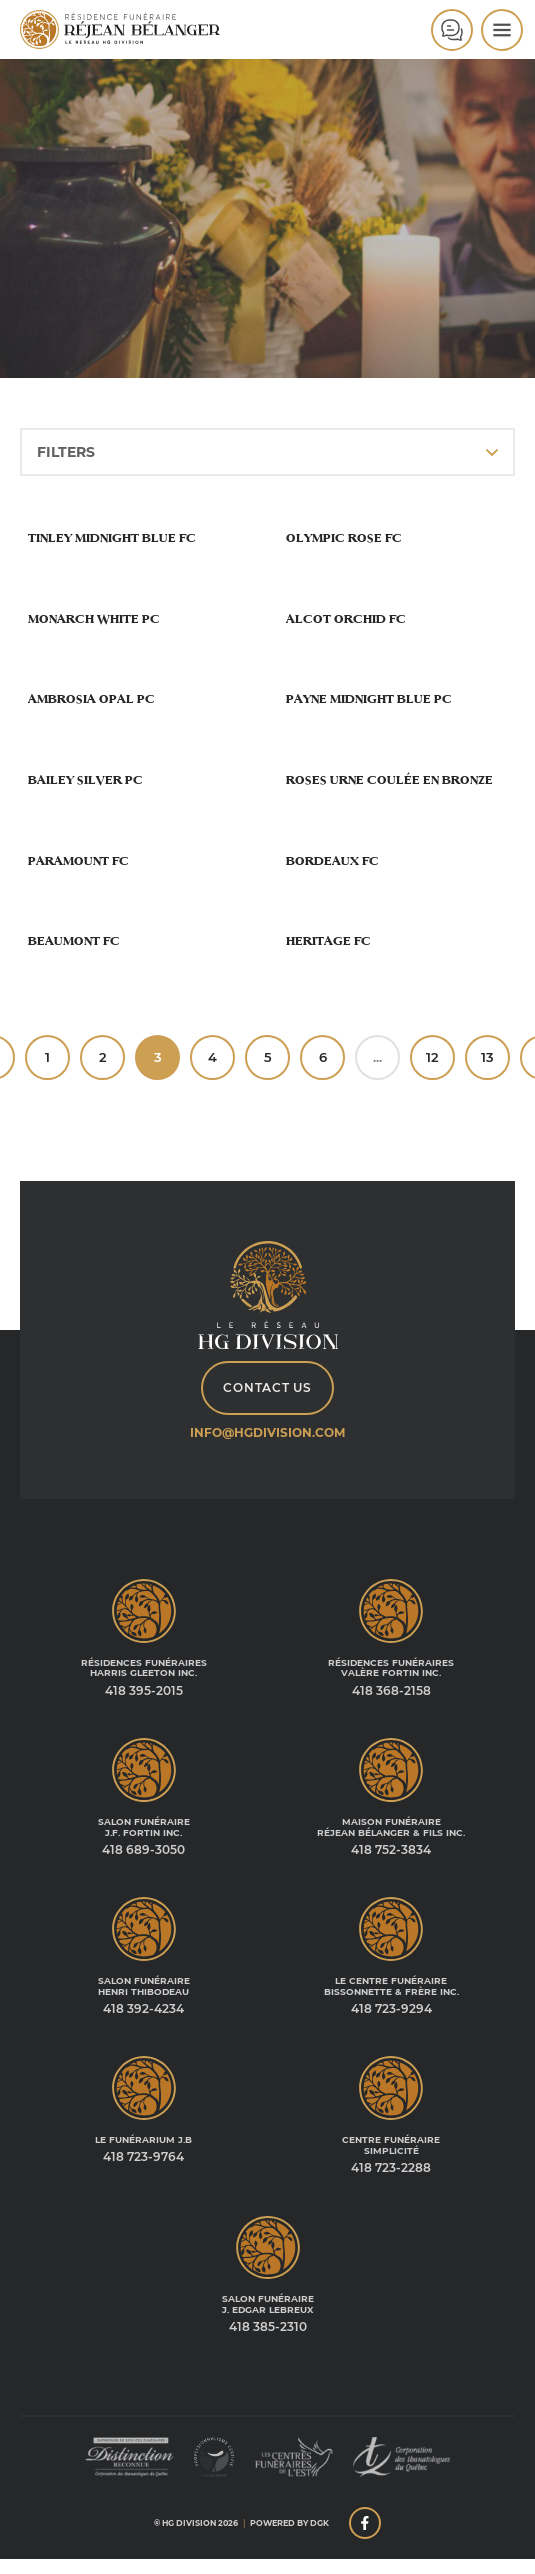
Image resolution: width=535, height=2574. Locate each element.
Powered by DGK (289, 2523)
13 (487, 1057)
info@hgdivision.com (267, 1432)
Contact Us (267, 1387)
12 (432, 1057)
